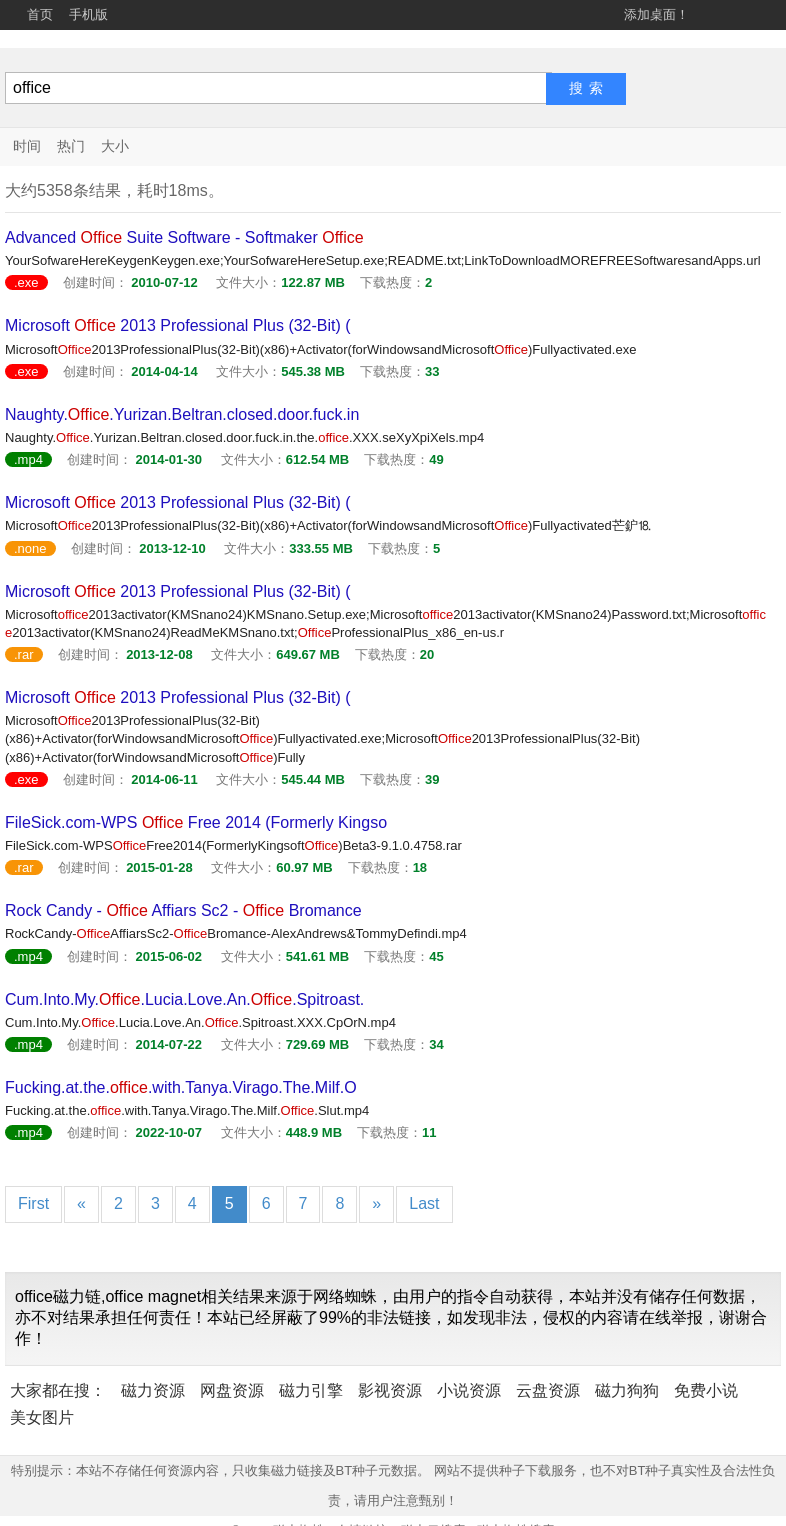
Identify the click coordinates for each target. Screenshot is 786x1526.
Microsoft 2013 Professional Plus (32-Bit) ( (178, 325)
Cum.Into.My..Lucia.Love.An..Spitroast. (184, 999)
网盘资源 (232, 1390)
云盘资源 (548, 1390)
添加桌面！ (656, 14)
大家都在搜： (58, 1390)
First (33, 1203)
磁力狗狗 (627, 1390)
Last (424, 1203)
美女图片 (42, 1417)
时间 (27, 146)
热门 (71, 146)
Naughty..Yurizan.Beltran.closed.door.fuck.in (182, 414)
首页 (40, 14)
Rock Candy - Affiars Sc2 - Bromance (183, 910)
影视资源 (390, 1390)
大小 (115, 146)
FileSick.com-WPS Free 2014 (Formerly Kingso (196, 822)
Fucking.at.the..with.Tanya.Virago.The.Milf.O (181, 1087)
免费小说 (706, 1390)
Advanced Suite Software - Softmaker (184, 237)
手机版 (88, 14)
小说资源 (469, 1390)
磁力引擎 (311, 1390)
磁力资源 (153, 1390)
